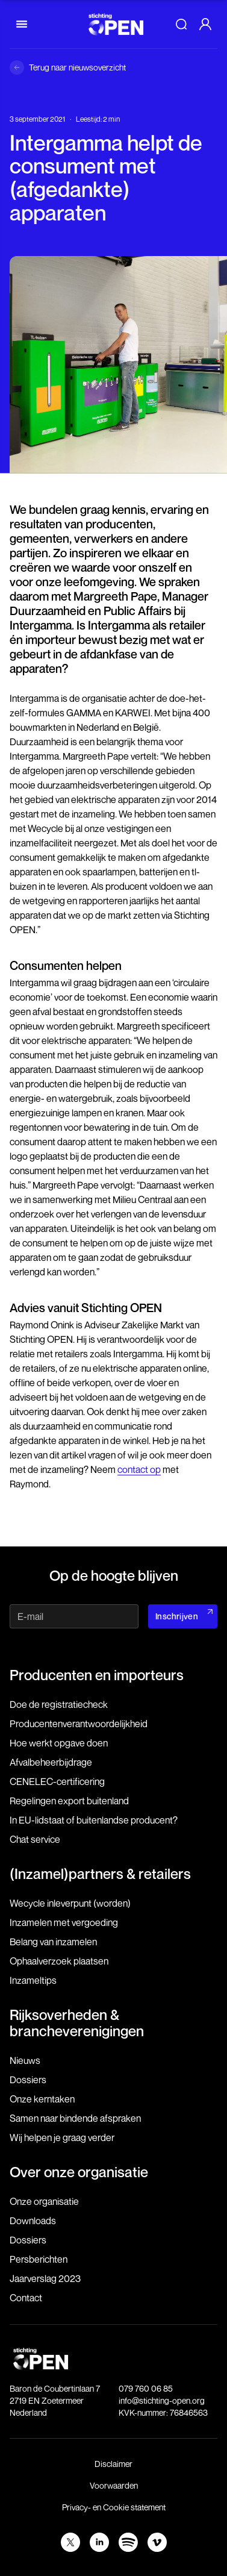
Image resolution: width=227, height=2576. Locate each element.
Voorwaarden (114, 2485)
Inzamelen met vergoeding (64, 1922)
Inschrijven (176, 1616)
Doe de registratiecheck (59, 1704)
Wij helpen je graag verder (62, 2137)
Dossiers (28, 2080)
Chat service (35, 1839)
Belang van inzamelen (53, 1942)
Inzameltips (33, 1980)
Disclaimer (113, 2464)
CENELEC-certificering (57, 1781)
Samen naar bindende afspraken (75, 2118)
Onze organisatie (44, 2201)
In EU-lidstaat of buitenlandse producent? (94, 1820)
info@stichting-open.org (162, 2400)
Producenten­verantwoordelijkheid (79, 1724)
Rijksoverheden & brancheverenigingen (77, 2022)
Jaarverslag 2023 (45, 2278)
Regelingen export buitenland (69, 1801)
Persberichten (38, 2259)
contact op (139, 1469)
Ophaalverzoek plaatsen (59, 1961)
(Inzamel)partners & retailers (100, 1873)
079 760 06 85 (146, 2388)
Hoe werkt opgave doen (59, 1743)
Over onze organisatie (79, 2171)
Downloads (33, 2221)
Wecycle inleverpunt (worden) (70, 1903)
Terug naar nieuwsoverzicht (77, 67)
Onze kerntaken (42, 2099)
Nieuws (25, 2060)
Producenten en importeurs (97, 1674)
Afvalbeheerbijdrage (51, 1762)
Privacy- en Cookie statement (114, 2507)
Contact (26, 2298)
